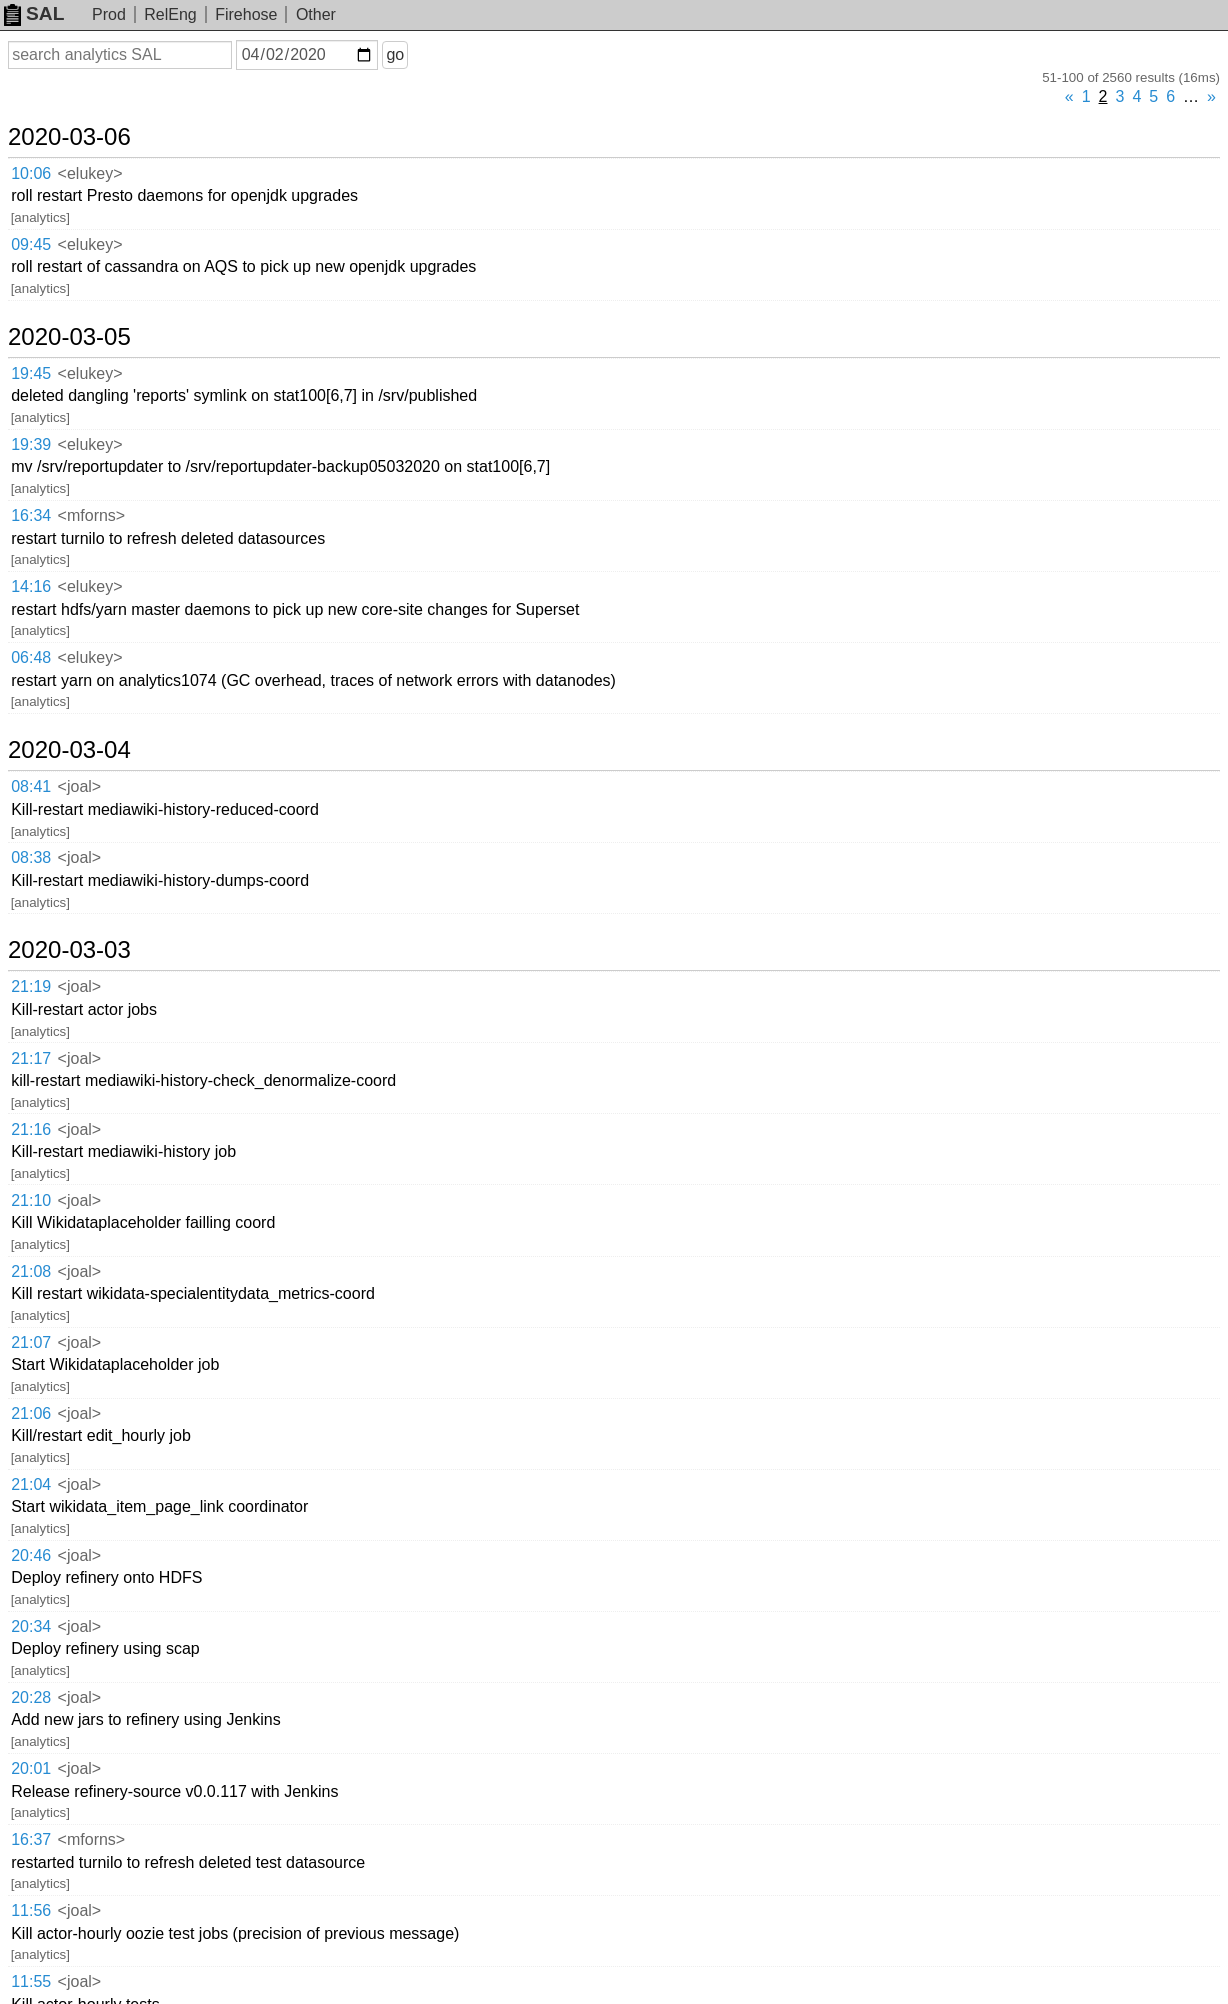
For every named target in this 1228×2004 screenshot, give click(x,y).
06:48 (31, 657)
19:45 (31, 373)
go (395, 54)
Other (316, 14)
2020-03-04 (69, 750)
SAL (34, 13)
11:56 (31, 1910)
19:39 (31, 444)
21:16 (31, 1129)
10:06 (31, 173)
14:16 (31, 586)
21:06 (31, 1413)
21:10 (31, 1200)
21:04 (31, 1484)
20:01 (31, 1768)
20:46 (31, 1555)
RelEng (170, 14)
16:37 (31, 1839)
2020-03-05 (69, 337)
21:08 (31, 1271)
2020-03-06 (69, 137)
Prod (109, 14)
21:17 (31, 1058)
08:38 (31, 857)
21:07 (31, 1342)
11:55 (31, 1981)
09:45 (31, 244)
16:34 (31, 515)
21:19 (31, 986)
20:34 (31, 1626)
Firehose (246, 14)
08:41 (31, 786)
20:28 (31, 1697)
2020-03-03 (69, 950)
